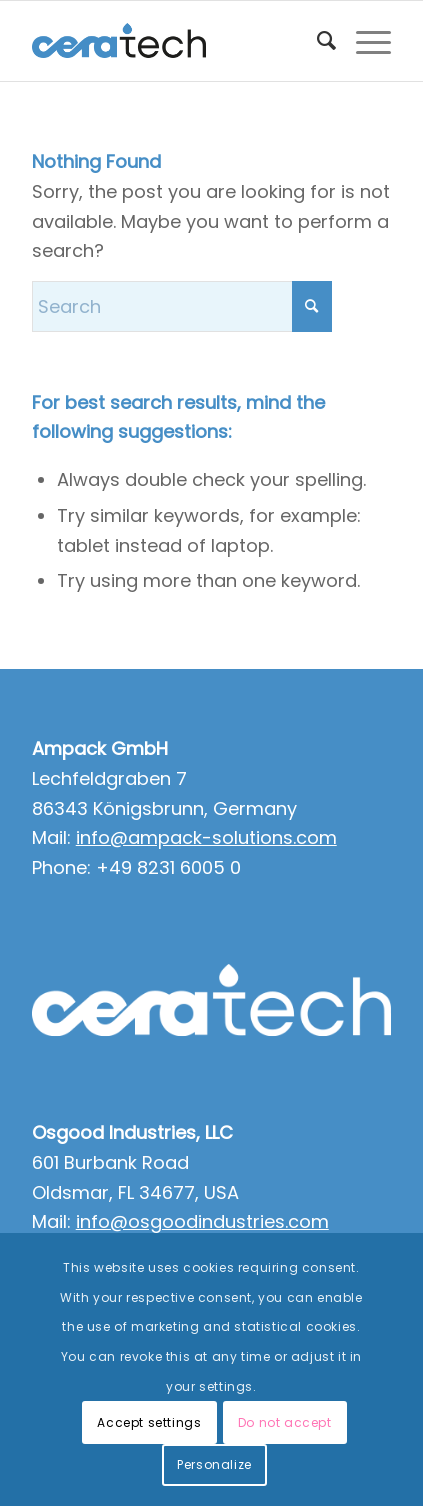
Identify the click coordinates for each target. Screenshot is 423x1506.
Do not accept (285, 1422)
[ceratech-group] (176, 41)
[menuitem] (316, 41)
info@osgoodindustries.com (202, 1221)
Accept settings (149, 1422)
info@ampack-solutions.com (206, 837)
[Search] (316, 41)
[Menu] (363, 41)
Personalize (214, 1464)
